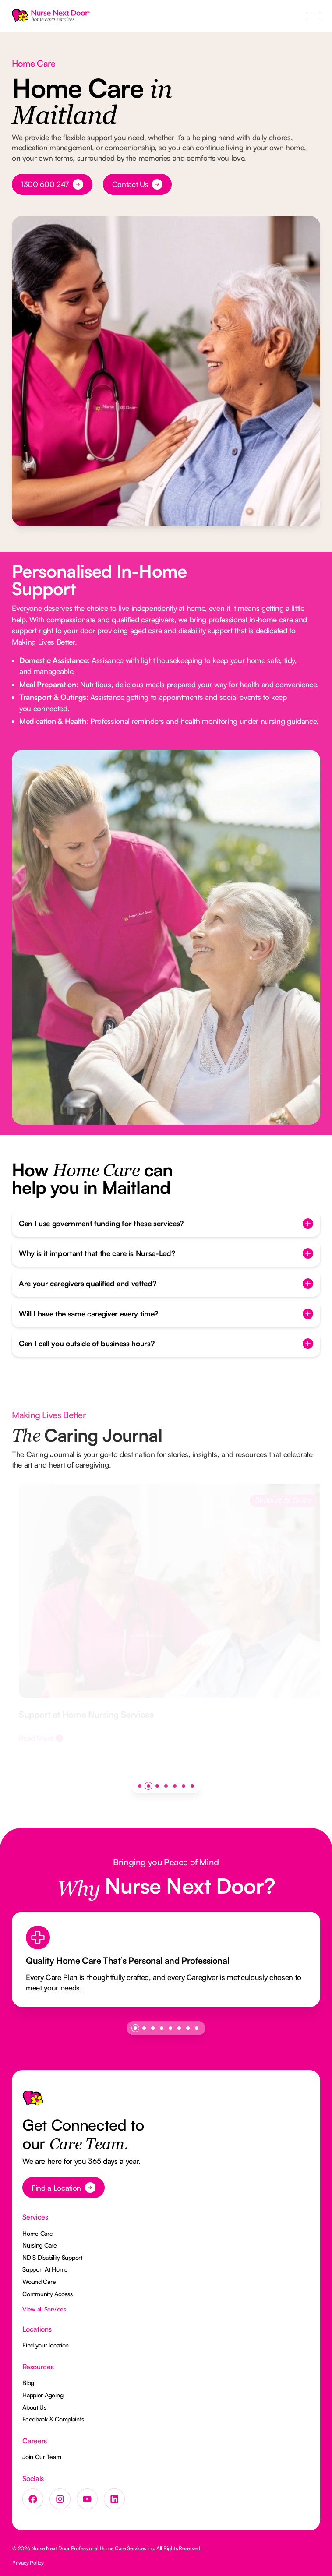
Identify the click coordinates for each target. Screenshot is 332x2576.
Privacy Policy (28, 2562)
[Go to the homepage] (32, 2101)
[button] (313, 16)
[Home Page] (51, 16)
